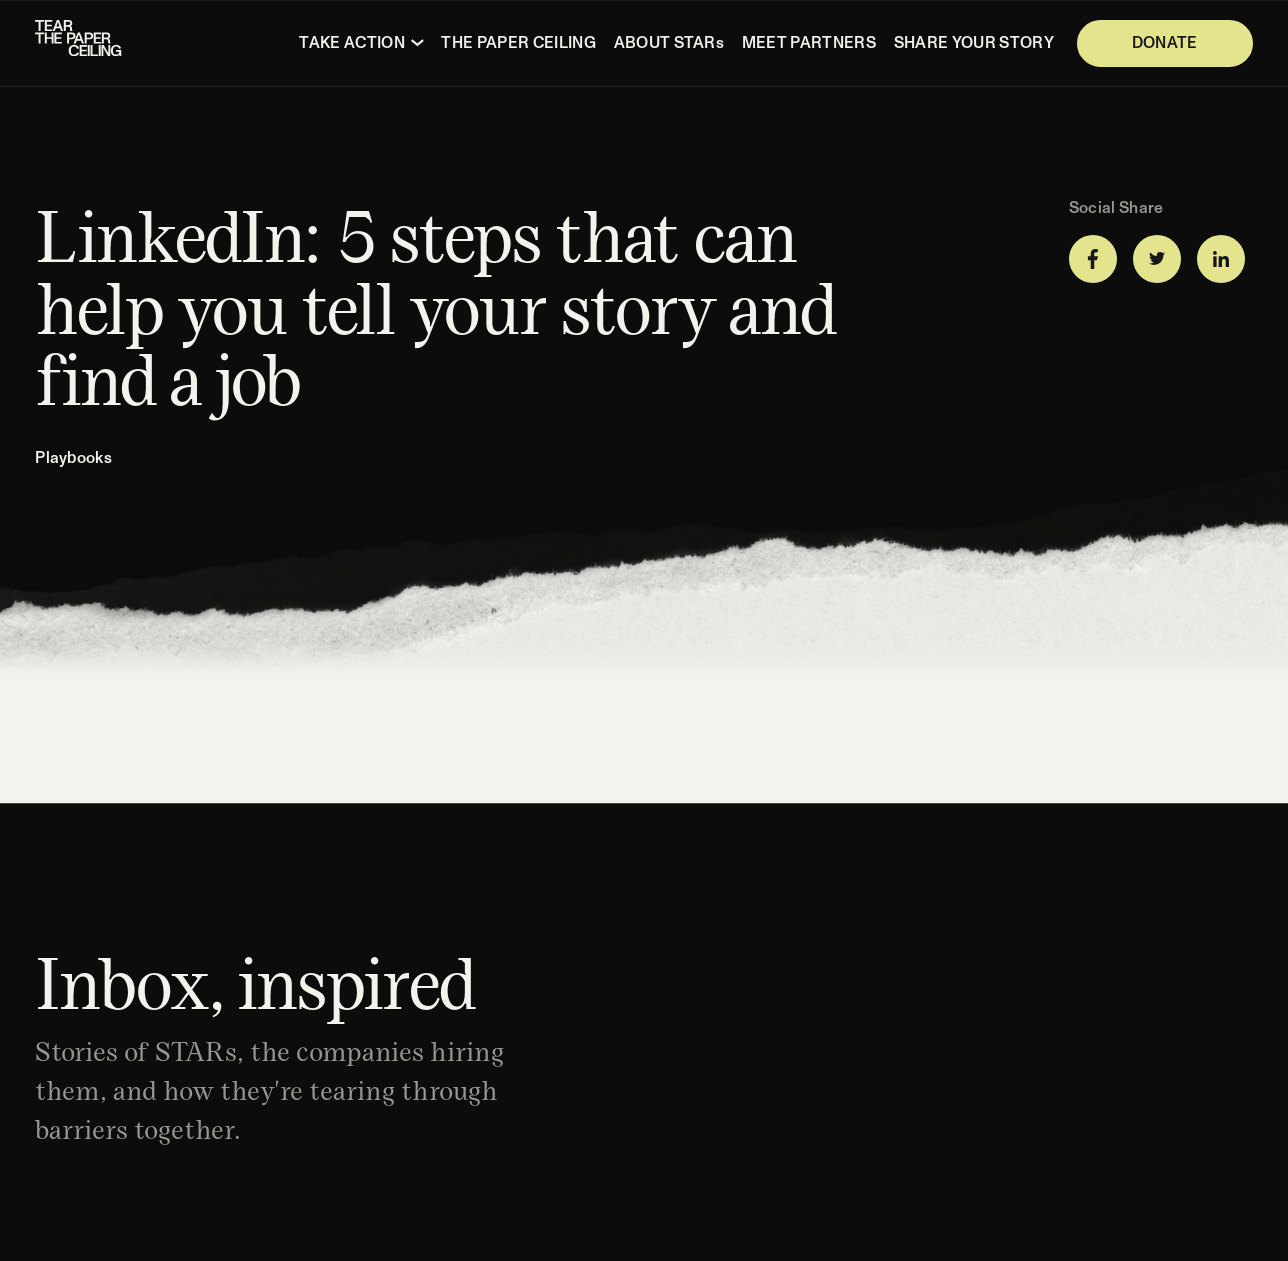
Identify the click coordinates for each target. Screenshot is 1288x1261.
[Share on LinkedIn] (1221, 259)
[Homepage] (80, 43)
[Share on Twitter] (1157, 259)
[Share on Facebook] (1093, 259)
